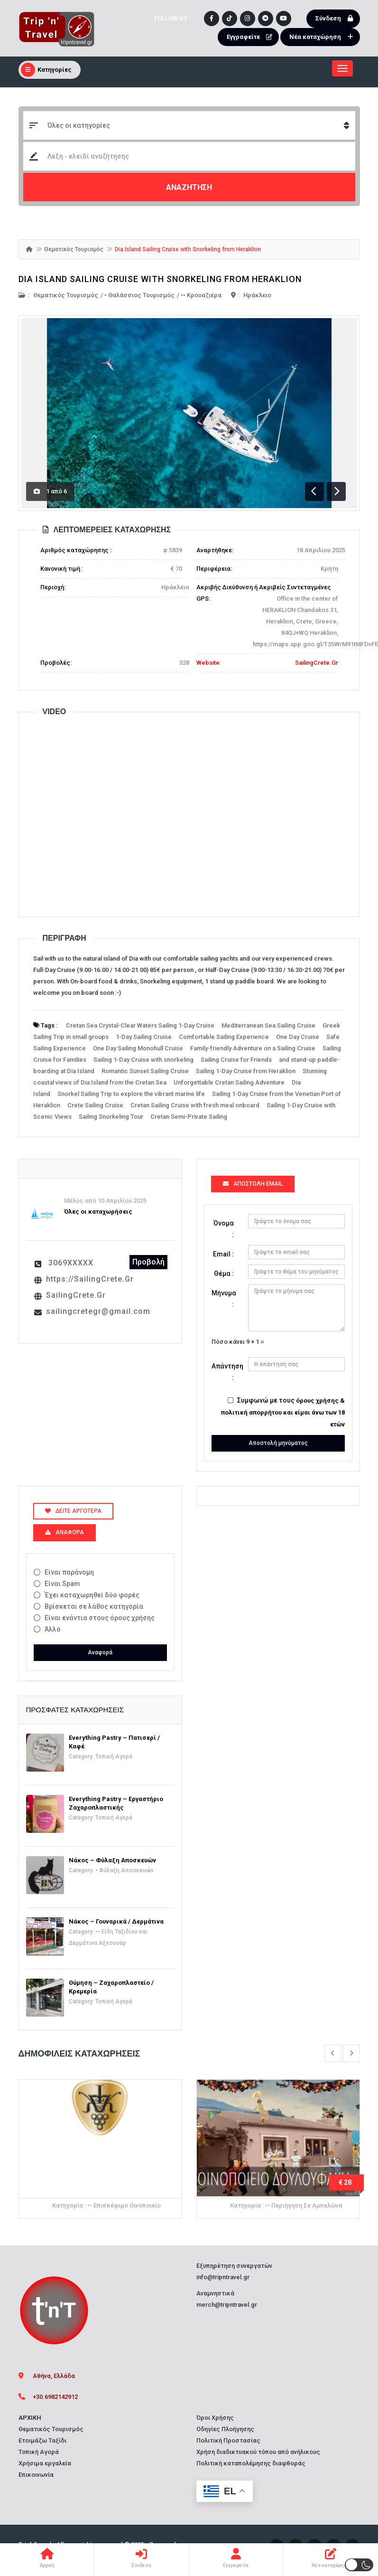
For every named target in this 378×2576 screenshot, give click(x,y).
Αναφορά (100, 1652)
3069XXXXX (70, 1262)
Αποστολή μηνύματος (278, 1443)
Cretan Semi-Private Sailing (188, 1116)
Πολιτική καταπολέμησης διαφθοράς (250, 2463)
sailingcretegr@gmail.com (98, 1311)
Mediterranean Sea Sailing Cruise (268, 1025)
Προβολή (148, 1261)
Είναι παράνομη (69, 1572)
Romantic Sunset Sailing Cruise (145, 1071)
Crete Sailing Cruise (95, 1105)
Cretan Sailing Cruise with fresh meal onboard (194, 1105)
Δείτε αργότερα (73, 1511)
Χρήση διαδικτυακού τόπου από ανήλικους (258, 2451)
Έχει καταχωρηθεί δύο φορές (92, 1595)
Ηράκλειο (257, 295)
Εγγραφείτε (252, 37)
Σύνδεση (336, 18)
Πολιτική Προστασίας (228, 2440)
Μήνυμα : (224, 1298)
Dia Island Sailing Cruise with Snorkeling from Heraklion (160, 279)
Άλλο (53, 1629)
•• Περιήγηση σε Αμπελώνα (303, 2205)
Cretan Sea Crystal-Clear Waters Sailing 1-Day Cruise (140, 1025)
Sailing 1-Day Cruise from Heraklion (245, 1071)
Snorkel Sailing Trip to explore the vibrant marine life (131, 1093)
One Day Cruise (297, 1036)
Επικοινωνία (36, 2474)
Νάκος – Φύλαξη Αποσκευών (112, 1860)
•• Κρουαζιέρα (201, 295)
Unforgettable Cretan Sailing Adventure (229, 1082)
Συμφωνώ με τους (283, 1412)
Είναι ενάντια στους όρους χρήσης (100, 1618)
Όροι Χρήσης (215, 2417)
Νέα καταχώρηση (323, 37)
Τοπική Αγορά (113, 1756)
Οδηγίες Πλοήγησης (225, 2429)
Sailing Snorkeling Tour (111, 1116)
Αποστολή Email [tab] (253, 1183)
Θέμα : (224, 1273)
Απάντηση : (226, 1371)
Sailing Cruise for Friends (236, 1059)
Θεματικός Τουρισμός (73, 249)
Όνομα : (223, 1228)
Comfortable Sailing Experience (224, 1036)
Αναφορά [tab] (64, 1532)
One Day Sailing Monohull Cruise (138, 1048)
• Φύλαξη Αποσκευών (124, 1870)
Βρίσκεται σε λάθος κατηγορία (94, 1606)
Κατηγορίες (46, 70)
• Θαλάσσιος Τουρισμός (139, 295)
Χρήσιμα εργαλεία (44, 2463)
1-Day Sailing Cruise (144, 1036)
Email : (223, 1254)
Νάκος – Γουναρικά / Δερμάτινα (116, 1921)
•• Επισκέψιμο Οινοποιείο (124, 2205)
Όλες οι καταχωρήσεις (98, 1211)
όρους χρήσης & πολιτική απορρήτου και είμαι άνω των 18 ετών (283, 1412)
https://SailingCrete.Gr (90, 1278)
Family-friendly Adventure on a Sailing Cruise (252, 1048)
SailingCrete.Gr (316, 662)
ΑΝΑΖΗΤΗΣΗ (189, 187)
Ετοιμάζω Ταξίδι (42, 2440)
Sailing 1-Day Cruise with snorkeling (143, 1059)
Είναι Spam (62, 1583)
